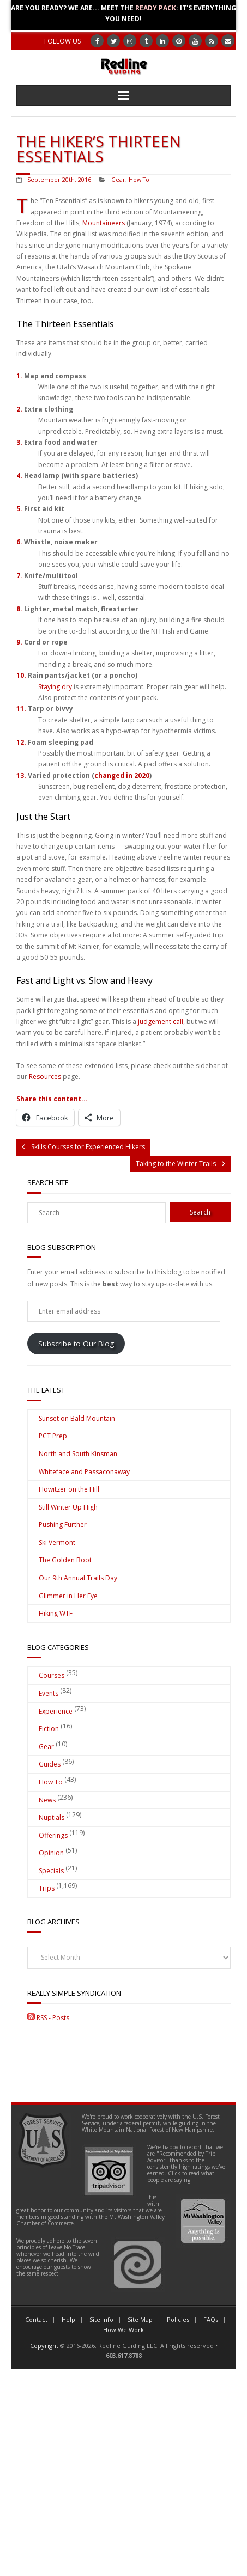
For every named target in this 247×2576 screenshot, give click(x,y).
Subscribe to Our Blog (76, 1343)
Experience (56, 1711)
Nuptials (51, 1817)
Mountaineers (103, 223)
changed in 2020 (121, 775)
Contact (36, 2319)
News (47, 1800)
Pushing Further (63, 1524)
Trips (47, 1888)
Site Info (101, 2319)
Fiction (49, 1728)
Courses (51, 1675)
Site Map (140, 2319)
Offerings (53, 1835)
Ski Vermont (57, 1542)
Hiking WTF (56, 1613)
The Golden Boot (65, 1560)
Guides (50, 1764)
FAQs (210, 2319)
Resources (45, 1076)
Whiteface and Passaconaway (84, 1471)
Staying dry (55, 686)
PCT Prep (53, 1435)
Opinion (51, 1852)
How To (139, 179)
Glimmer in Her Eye (68, 1595)
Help (68, 2319)
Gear (118, 179)
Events (48, 1693)
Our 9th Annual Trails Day (78, 1578)
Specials (51, 1870)
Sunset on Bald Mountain (77, 1418)
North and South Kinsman (78, 1453)
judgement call (160, 1021)
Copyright (44, 2345)
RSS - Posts (48, 2017)
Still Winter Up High (68, 1507)
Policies (178, 2319)
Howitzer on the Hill (69, 1489)
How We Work (123, 2330)
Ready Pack (155, 8)
